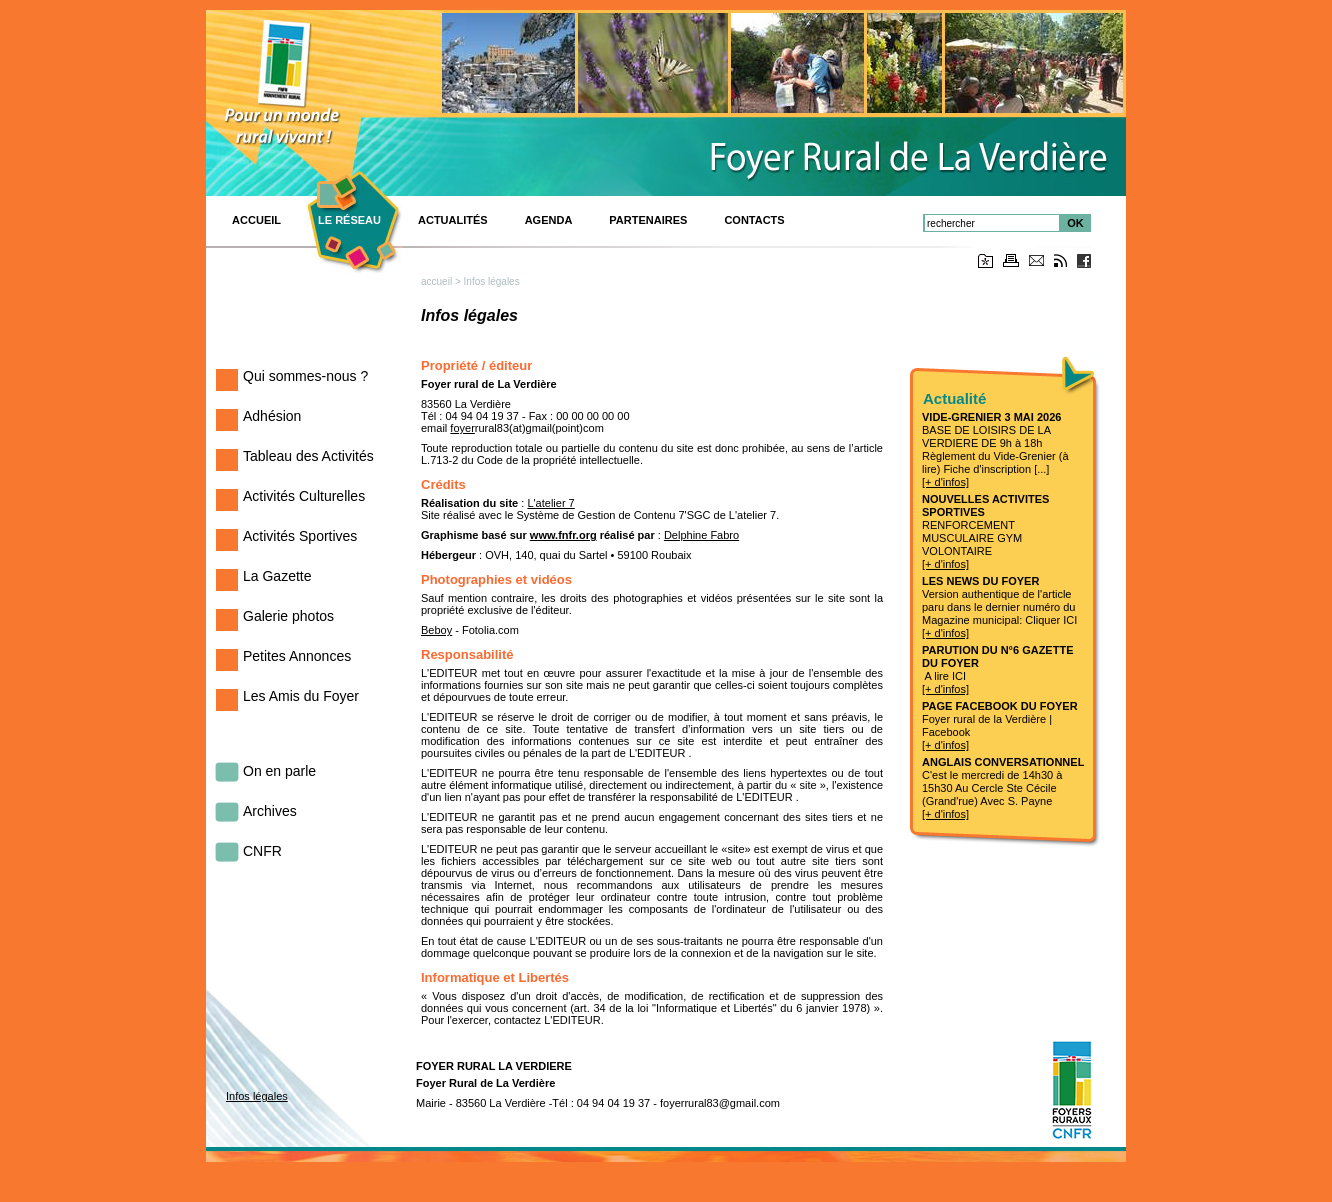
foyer (462, 428)
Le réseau (349, 220)
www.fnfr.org (563, 535)
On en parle (279, 771)
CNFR (262, 851)
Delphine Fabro (701, 535)
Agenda (549, 220)
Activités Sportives (300, 536)
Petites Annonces (297, 656)
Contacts (754, 220)
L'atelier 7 (550, 503)
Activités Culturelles (304, 496)
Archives (270, 811)
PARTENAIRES (648, 220)
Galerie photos (288, 616)
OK (1075, 223)
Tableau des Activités (308, 456)
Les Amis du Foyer (301, 696)
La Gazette (277, 576)
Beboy (436, 630)
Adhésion (272, 416)
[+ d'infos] (945, 482)
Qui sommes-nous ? (305, 376)
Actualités (453, 220)
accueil (436, 281)
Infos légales (257, 1096)
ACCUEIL (256, 220)
